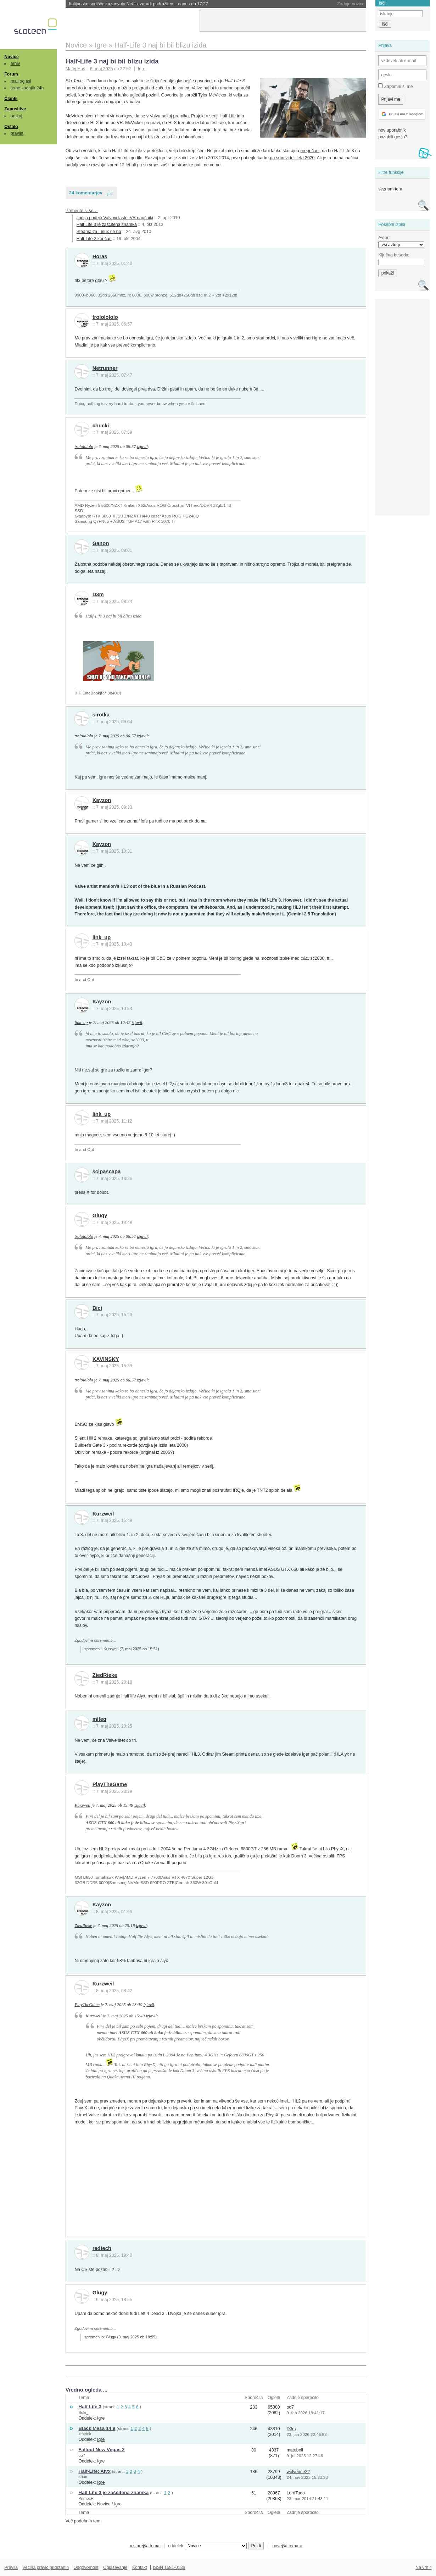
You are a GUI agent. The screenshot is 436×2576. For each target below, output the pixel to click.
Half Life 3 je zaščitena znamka (107, 224)
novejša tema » (287, 2545)
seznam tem (390, 189)
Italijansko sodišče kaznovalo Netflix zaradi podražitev (138, 3)
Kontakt (139, 2567)
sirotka (101, 715)
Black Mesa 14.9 (96, 2428)
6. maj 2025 (101, 68)
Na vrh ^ (423, 2567)
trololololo (105, 317)
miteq (99, 1719)
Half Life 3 (89, 2406)
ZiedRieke (105, 1675)
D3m (98, 594)
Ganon (101, 543)
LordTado (295, 2493)
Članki (10, 98)
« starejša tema (145, 2545)
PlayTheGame (110, 1784)
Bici (97, 1308)
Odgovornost (86, 2567)
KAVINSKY (106, 1359)
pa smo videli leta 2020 (292, 157)
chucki (101, 425)
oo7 (290, 2407)
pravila (17, 133)
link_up (102, 937)
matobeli (294, 2450)
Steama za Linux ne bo (99, 231)
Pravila (11, 2567)
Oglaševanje (115, 2567)
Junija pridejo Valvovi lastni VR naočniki (115, 217)
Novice (11, 56)
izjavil (142, 446)
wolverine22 (298, 2471)
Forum (11, 74)
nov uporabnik (392, 130)
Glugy (100, 1215)
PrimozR (86, 2498)
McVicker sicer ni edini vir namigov (99, 115)
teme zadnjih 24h (27, 87)
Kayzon (102, 800)
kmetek (84, 2434)
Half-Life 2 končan (94, 238)
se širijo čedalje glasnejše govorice (178, 80)
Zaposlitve (15, 108)
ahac (82, 2477)
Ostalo (11, 126)
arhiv (15, 63)
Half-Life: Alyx (94, 2471)
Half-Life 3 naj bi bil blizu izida (112, 61)
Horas (100, 256)
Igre (141, 68)
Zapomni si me (395, 86)
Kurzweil (103, 1514)
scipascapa (107, 1171)
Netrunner (105, 368)
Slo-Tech (74, 80)
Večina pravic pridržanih (45, 2567)
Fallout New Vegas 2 (101, 2449)
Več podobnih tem (83, 2521)
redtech (102, 2248)
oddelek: (207, 2545)
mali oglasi (21, 81)
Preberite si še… (82, 210)
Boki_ (83, 2412)
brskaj (16, 115)
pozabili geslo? (392, 136)
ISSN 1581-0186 (169, 2567)
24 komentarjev (85, 192)
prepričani (309, 150)
